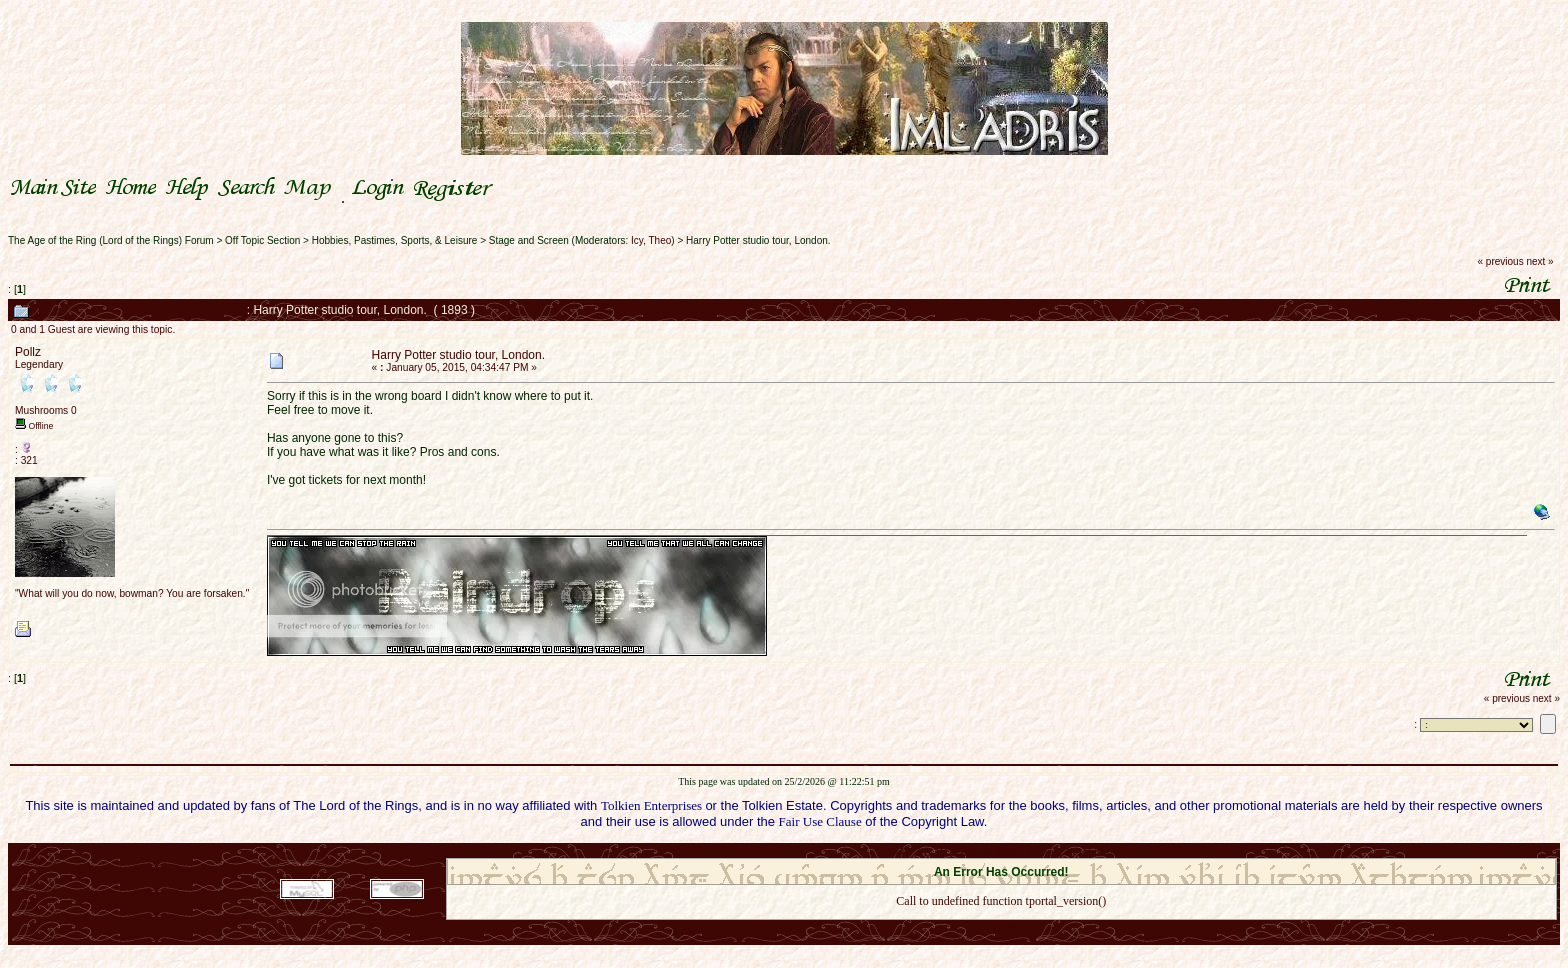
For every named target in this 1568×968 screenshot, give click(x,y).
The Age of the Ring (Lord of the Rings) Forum (111, 240)
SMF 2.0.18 (917, 852)
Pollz (28, 352)
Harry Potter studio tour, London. (758, 240)
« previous (1501, 261)
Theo (660, 240)
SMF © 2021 (988, 852)
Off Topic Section (262, 240)
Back (1001, 927)
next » (1539, 261)
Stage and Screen (529, 240)
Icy (637, 240)
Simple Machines (1072, 852)
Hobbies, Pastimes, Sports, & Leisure (395, 240)
